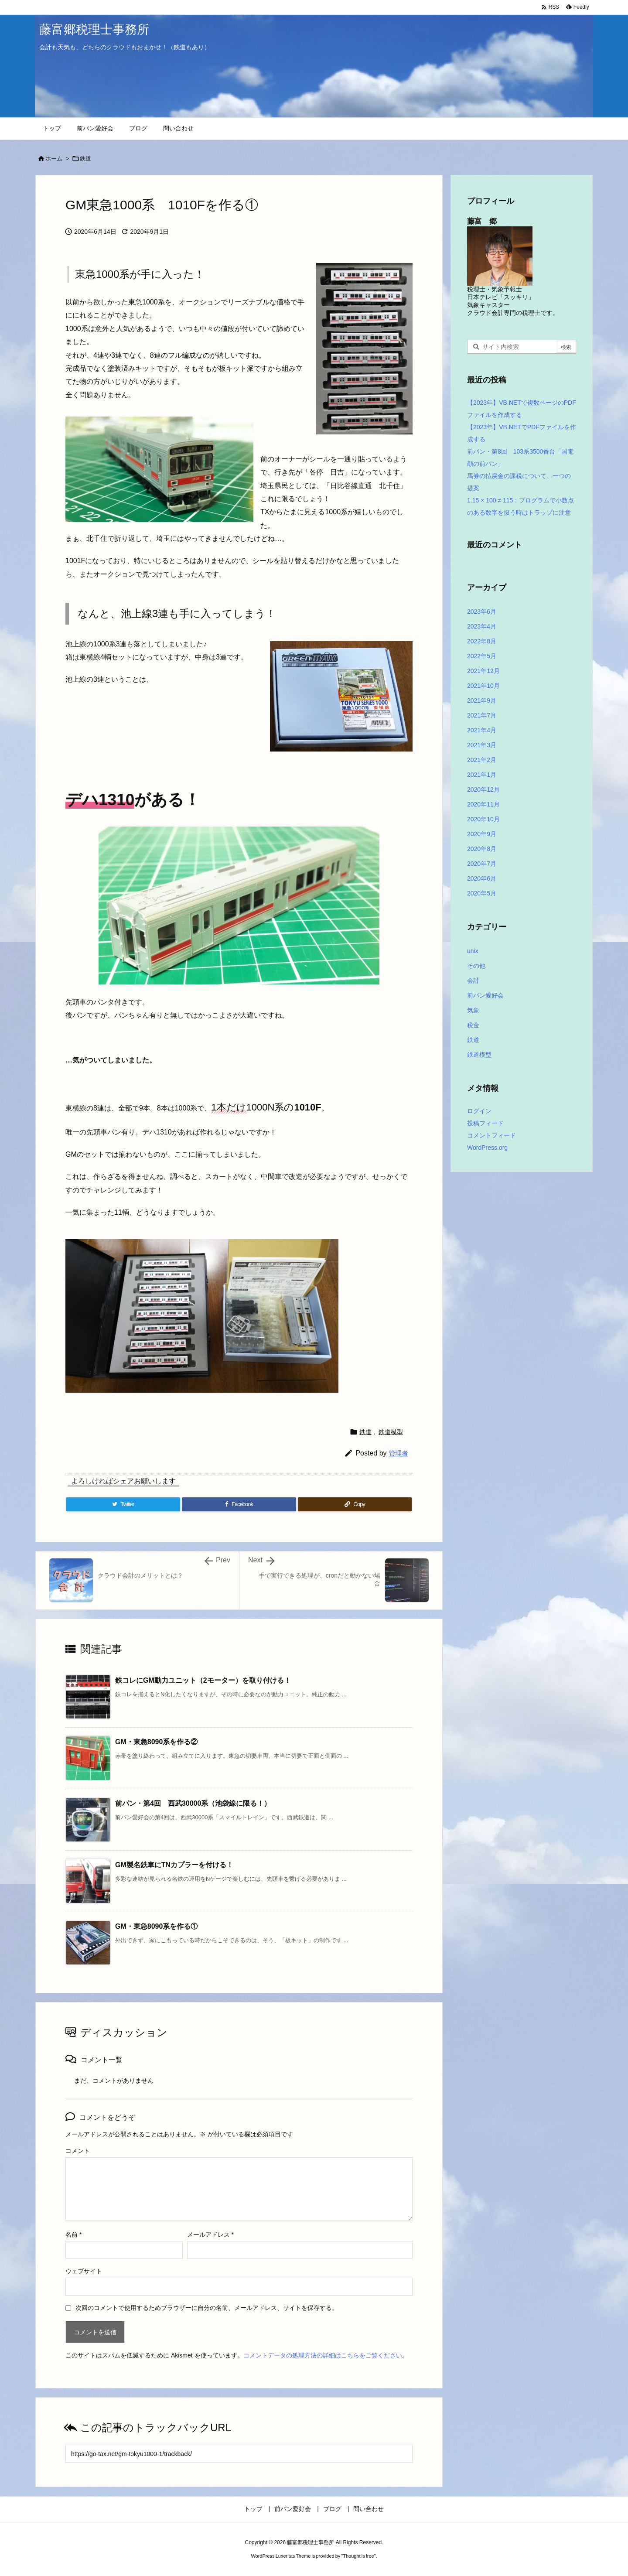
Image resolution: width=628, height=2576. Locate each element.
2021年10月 (483, 685)
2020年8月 (481, 848)
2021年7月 (481, 715)
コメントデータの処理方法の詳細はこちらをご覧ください (322, 2355)
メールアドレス (210, 2234)
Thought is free (358, 2556)
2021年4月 (481, 730)
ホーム (53, 158)
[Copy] (355, 1504)
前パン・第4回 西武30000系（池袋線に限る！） (193, 1803)
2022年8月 (481, 641)
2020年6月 (481, 878)
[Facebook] (239, 1504)
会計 (473, 980)
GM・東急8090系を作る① (156, 1926)
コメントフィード (491, 1135)
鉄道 (85, 158)
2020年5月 (481, 893)
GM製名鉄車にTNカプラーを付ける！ (174, 1865)
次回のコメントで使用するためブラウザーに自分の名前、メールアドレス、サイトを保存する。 (206, 2307)
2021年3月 (481, 744)
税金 (473, 1025)
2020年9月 (481, 833)
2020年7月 (481, 863)
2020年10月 (483, 819)
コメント (77, 2150)
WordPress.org (487, 1147)
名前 (73, 2234)
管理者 (398, 1453)
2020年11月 (483, 804)
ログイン (479, 1110)
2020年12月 (483, 789)
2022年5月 (481, 656)
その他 (476, 965)
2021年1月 (481, 774)
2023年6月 (481, 611)
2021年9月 (481, 700)
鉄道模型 (391, 1431)
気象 (473, 1010)
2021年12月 (483, 670)
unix (472, 950)
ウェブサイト (83, 2271)
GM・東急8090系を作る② (156, 1742)
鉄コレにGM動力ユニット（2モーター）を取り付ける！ (203, 1680)
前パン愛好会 (485, 995)
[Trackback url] (239, 2454)
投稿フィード (485, 1123)
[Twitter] (123, 1504)
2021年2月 (481, 759)
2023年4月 (481, 626)
